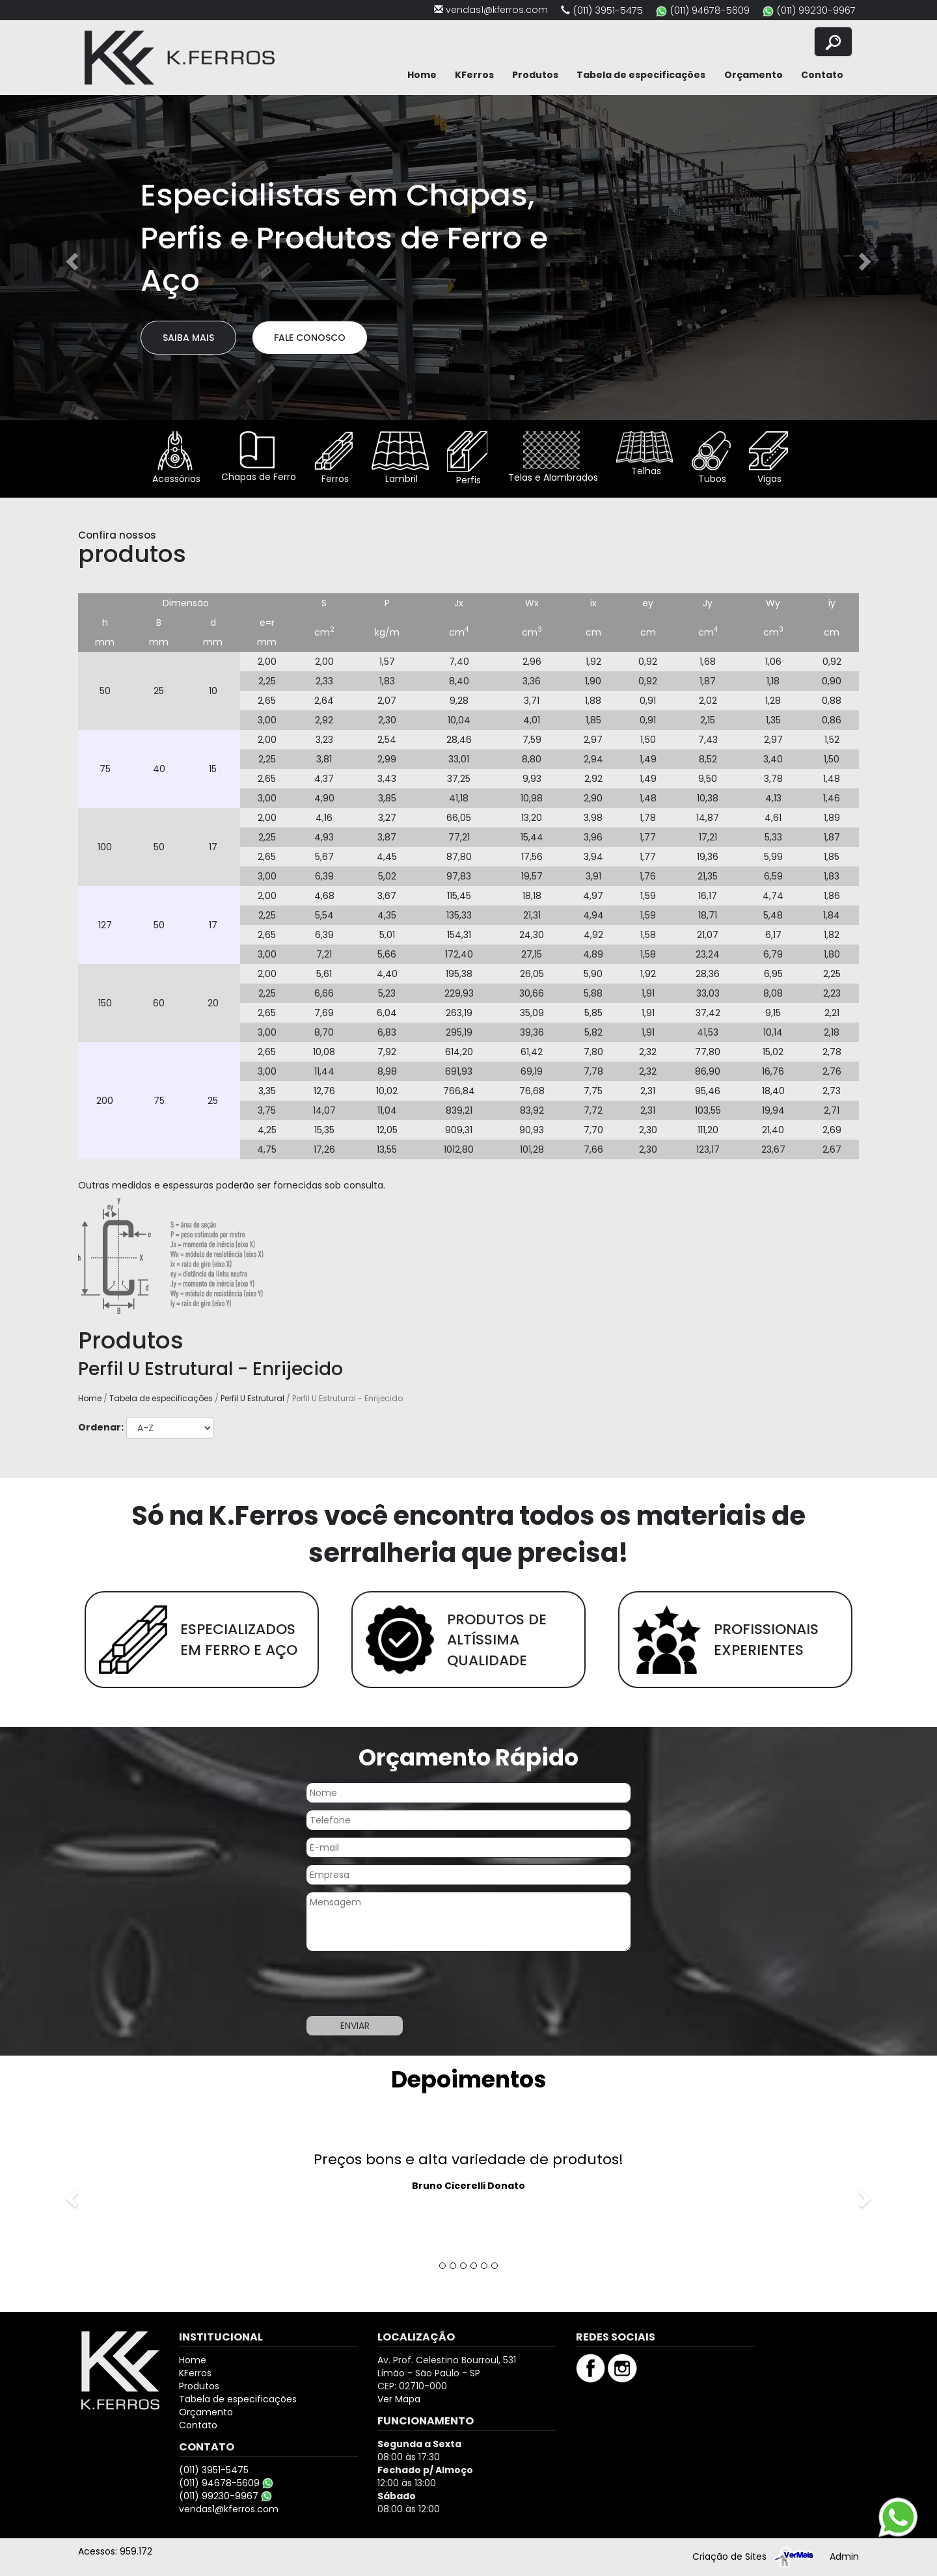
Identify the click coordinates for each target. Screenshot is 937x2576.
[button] (70, 257)
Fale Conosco (310, 337)
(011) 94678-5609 (710, 10)
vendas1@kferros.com (497, 9)
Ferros (333, 458)
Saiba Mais (188, 337)
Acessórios (175, 458)
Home (422, 74)
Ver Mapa (398, 2399)
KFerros (474, 74)
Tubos (711, 458)
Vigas (768, 458)
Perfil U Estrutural (252, 1398)
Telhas (644, 454)
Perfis (467, 459)
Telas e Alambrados (552, 457)
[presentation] (405, 1983)
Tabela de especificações (641, 74)
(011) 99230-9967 (816, 10)
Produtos (535, 74)
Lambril (400, 458)
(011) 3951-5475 (608, 10)
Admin (844, 2555)
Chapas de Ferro (257, 457)
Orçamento (753, 74)
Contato (822, 74)
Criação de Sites (729, 2555)
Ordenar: (101, 1427)
